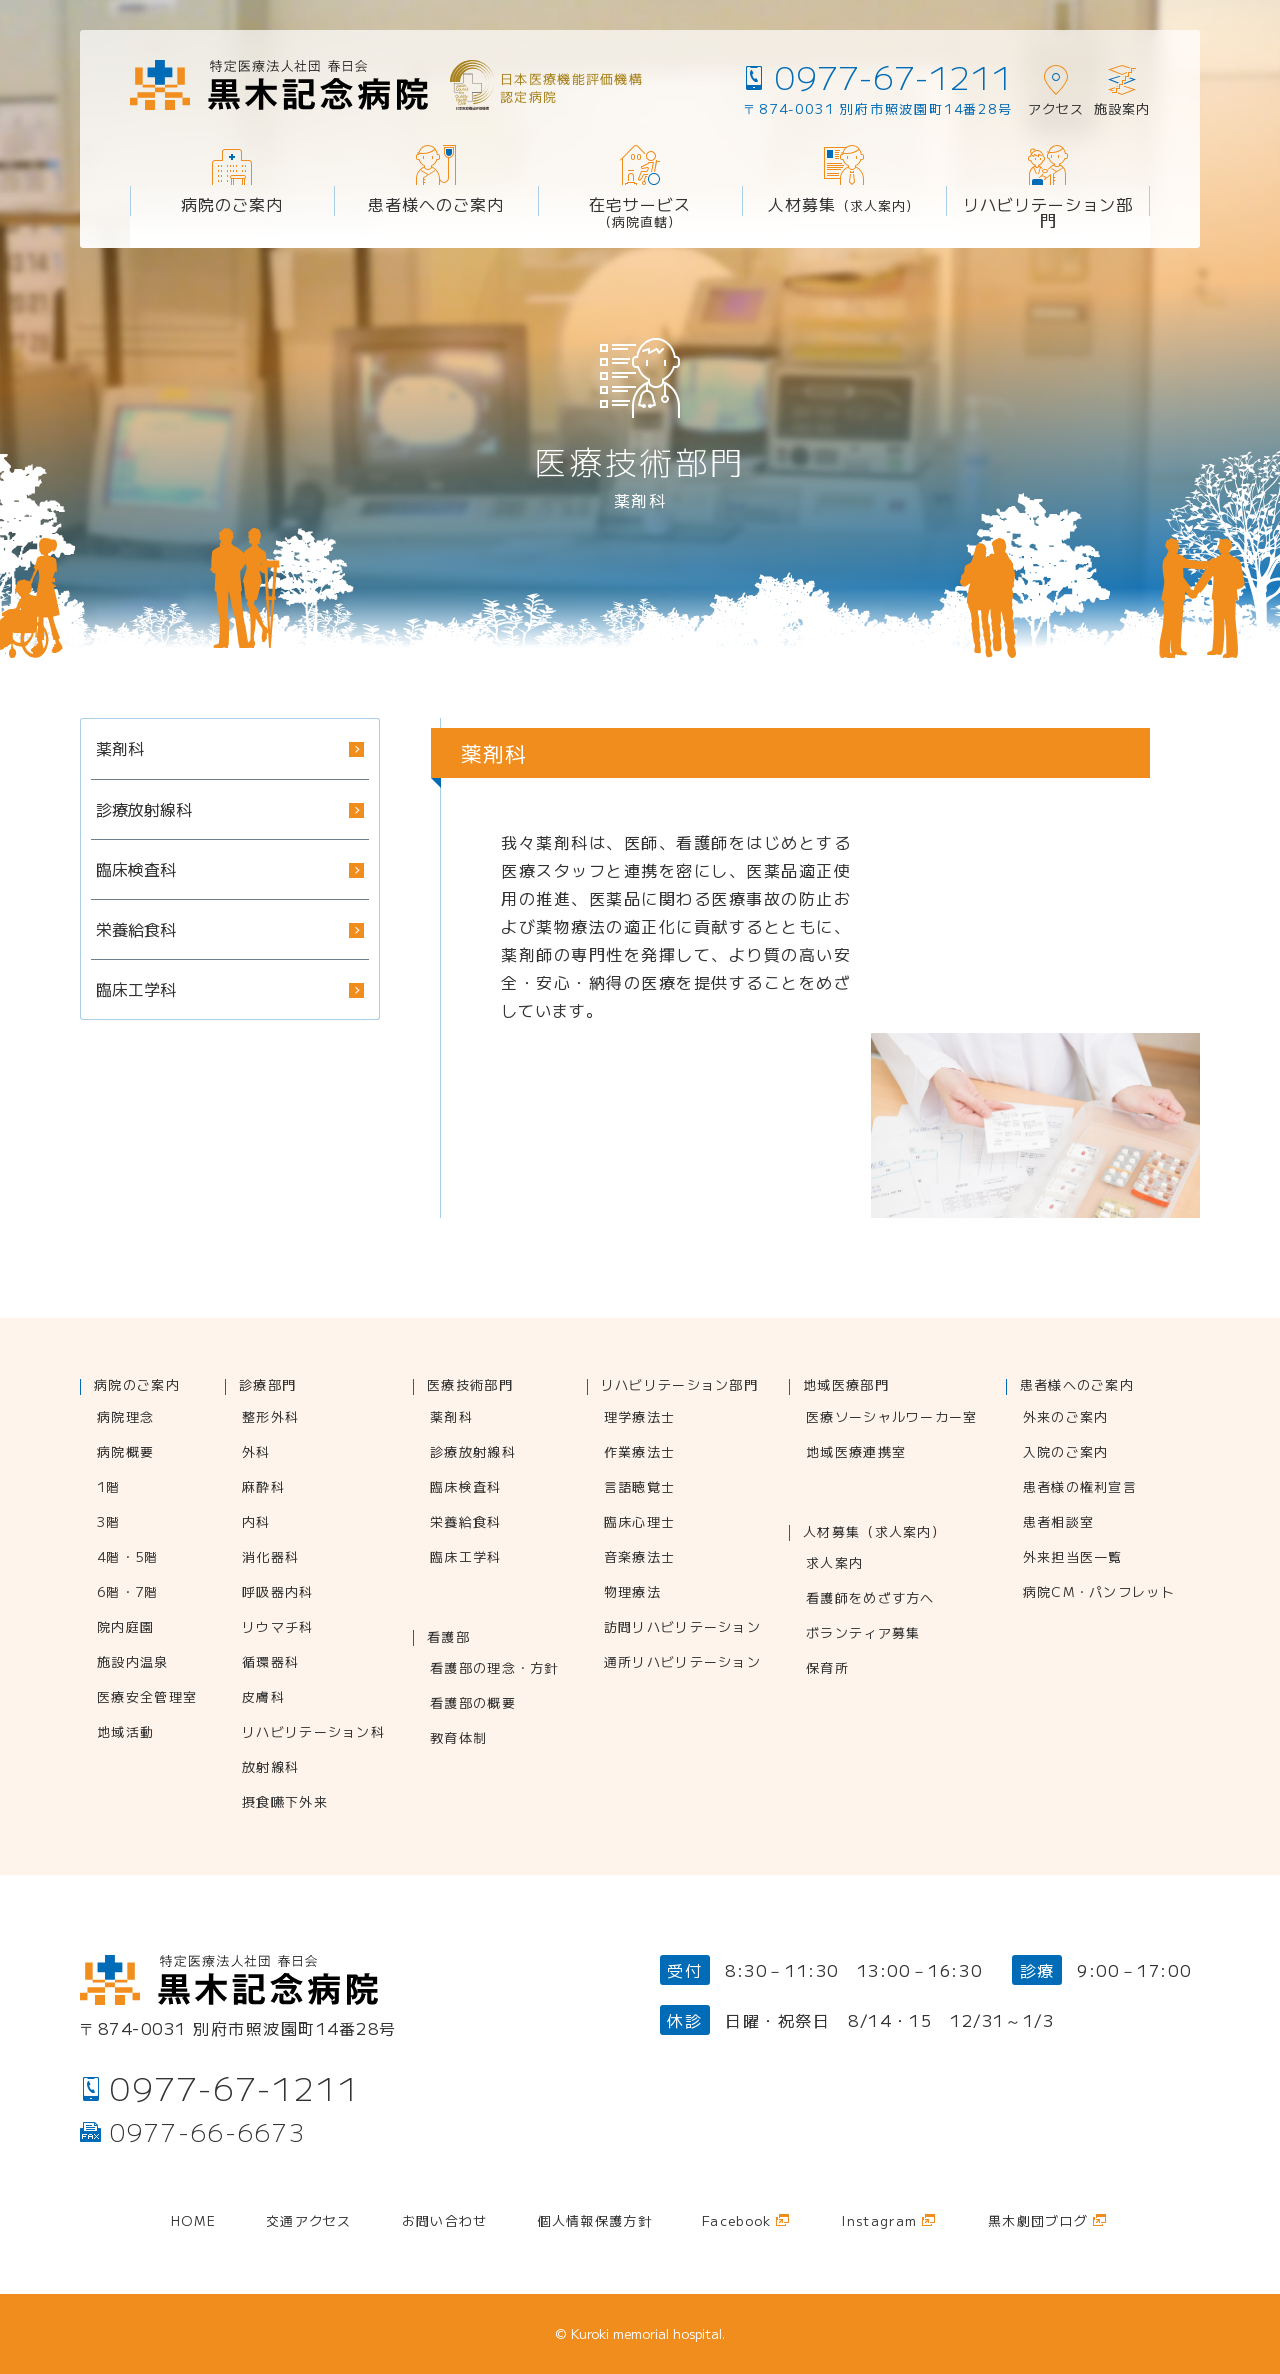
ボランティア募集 (863, 1634)
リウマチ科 (278, 1628)
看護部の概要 (473, 1704)
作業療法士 (640, 1453)
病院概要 (125, 1453)
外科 (256, 1453)
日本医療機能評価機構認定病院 (571, 87)
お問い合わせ (445, 2222)
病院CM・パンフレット (1099, 1593)
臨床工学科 (466, 1558)
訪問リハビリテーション (682, 1628)
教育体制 (458, 1739)
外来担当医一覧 (1073, 1558)
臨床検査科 (466, 1488)
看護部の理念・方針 (494, 1669)
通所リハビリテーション (682, 1663)
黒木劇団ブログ (1038, 2222)
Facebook (736, 2222)
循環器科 (270, 1663)
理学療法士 (640, 1418)
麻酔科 (263, 1488)
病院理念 (125, 1418)
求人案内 (834, 1564)
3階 (109, 1523)
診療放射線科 (473, 1453)
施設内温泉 (133, 1663)
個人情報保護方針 (595, 2222)
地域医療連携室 (856, 1453)
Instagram (879, 2222)
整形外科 (270, 1418)
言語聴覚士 (640, 1488)
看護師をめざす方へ (870, 1599)
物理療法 (632, 1593)
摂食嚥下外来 (285, 1803)
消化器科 (270, 1558)
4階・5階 (128, 1558)
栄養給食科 (466, 1523)
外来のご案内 (1066, 1418)
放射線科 (270, 1768)
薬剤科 (451, 1418)
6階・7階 (128, 1593)
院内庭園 (125, 1628)
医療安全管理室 (147, 1698)
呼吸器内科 (278, 1593)
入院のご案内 (1066, 1453)
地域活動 (125, 1733)
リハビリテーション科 (313, 1733)
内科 (256, 1523)
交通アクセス (309, 2222)
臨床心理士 (640, 1523)
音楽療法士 (640, 1558)
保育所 (827, 1669)
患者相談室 (1059, 1523)
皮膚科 (263, 1698)
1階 (109, 1488)
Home (193, 2222)
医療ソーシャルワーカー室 (892, 1418)
